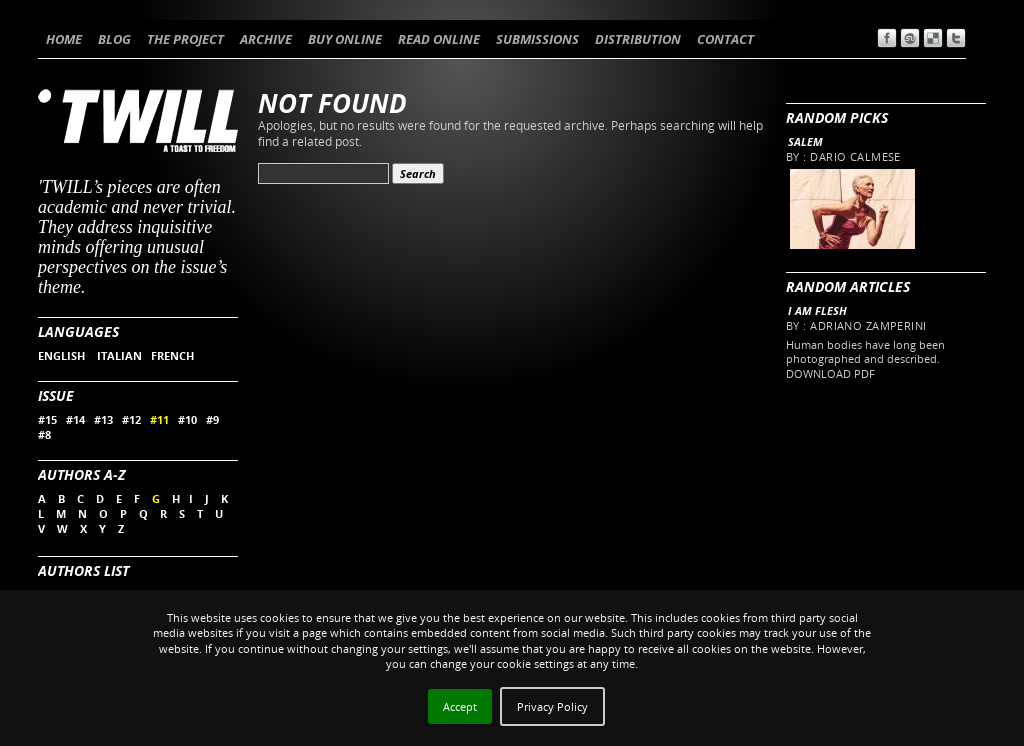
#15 (47, 419)
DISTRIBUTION (638, 39)
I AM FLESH (817, 310)
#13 (103, 419)
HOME (64, 39)
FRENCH (172, 355)
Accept (460, 706)
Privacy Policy (552, 706)
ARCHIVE (266, 39)
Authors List (83, 570)
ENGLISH (63, 355)
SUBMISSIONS (537, 39)
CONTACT (725, 39)
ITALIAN (119, 355)
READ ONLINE (439, 39)
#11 (159, 419)
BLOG (114, 39)
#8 (44, 434)
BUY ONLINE (345, 39)
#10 (187, 419)
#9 (212, 419)
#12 (131, 419)
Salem (805, 141)
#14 (75, 419)
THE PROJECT (185, 39)
